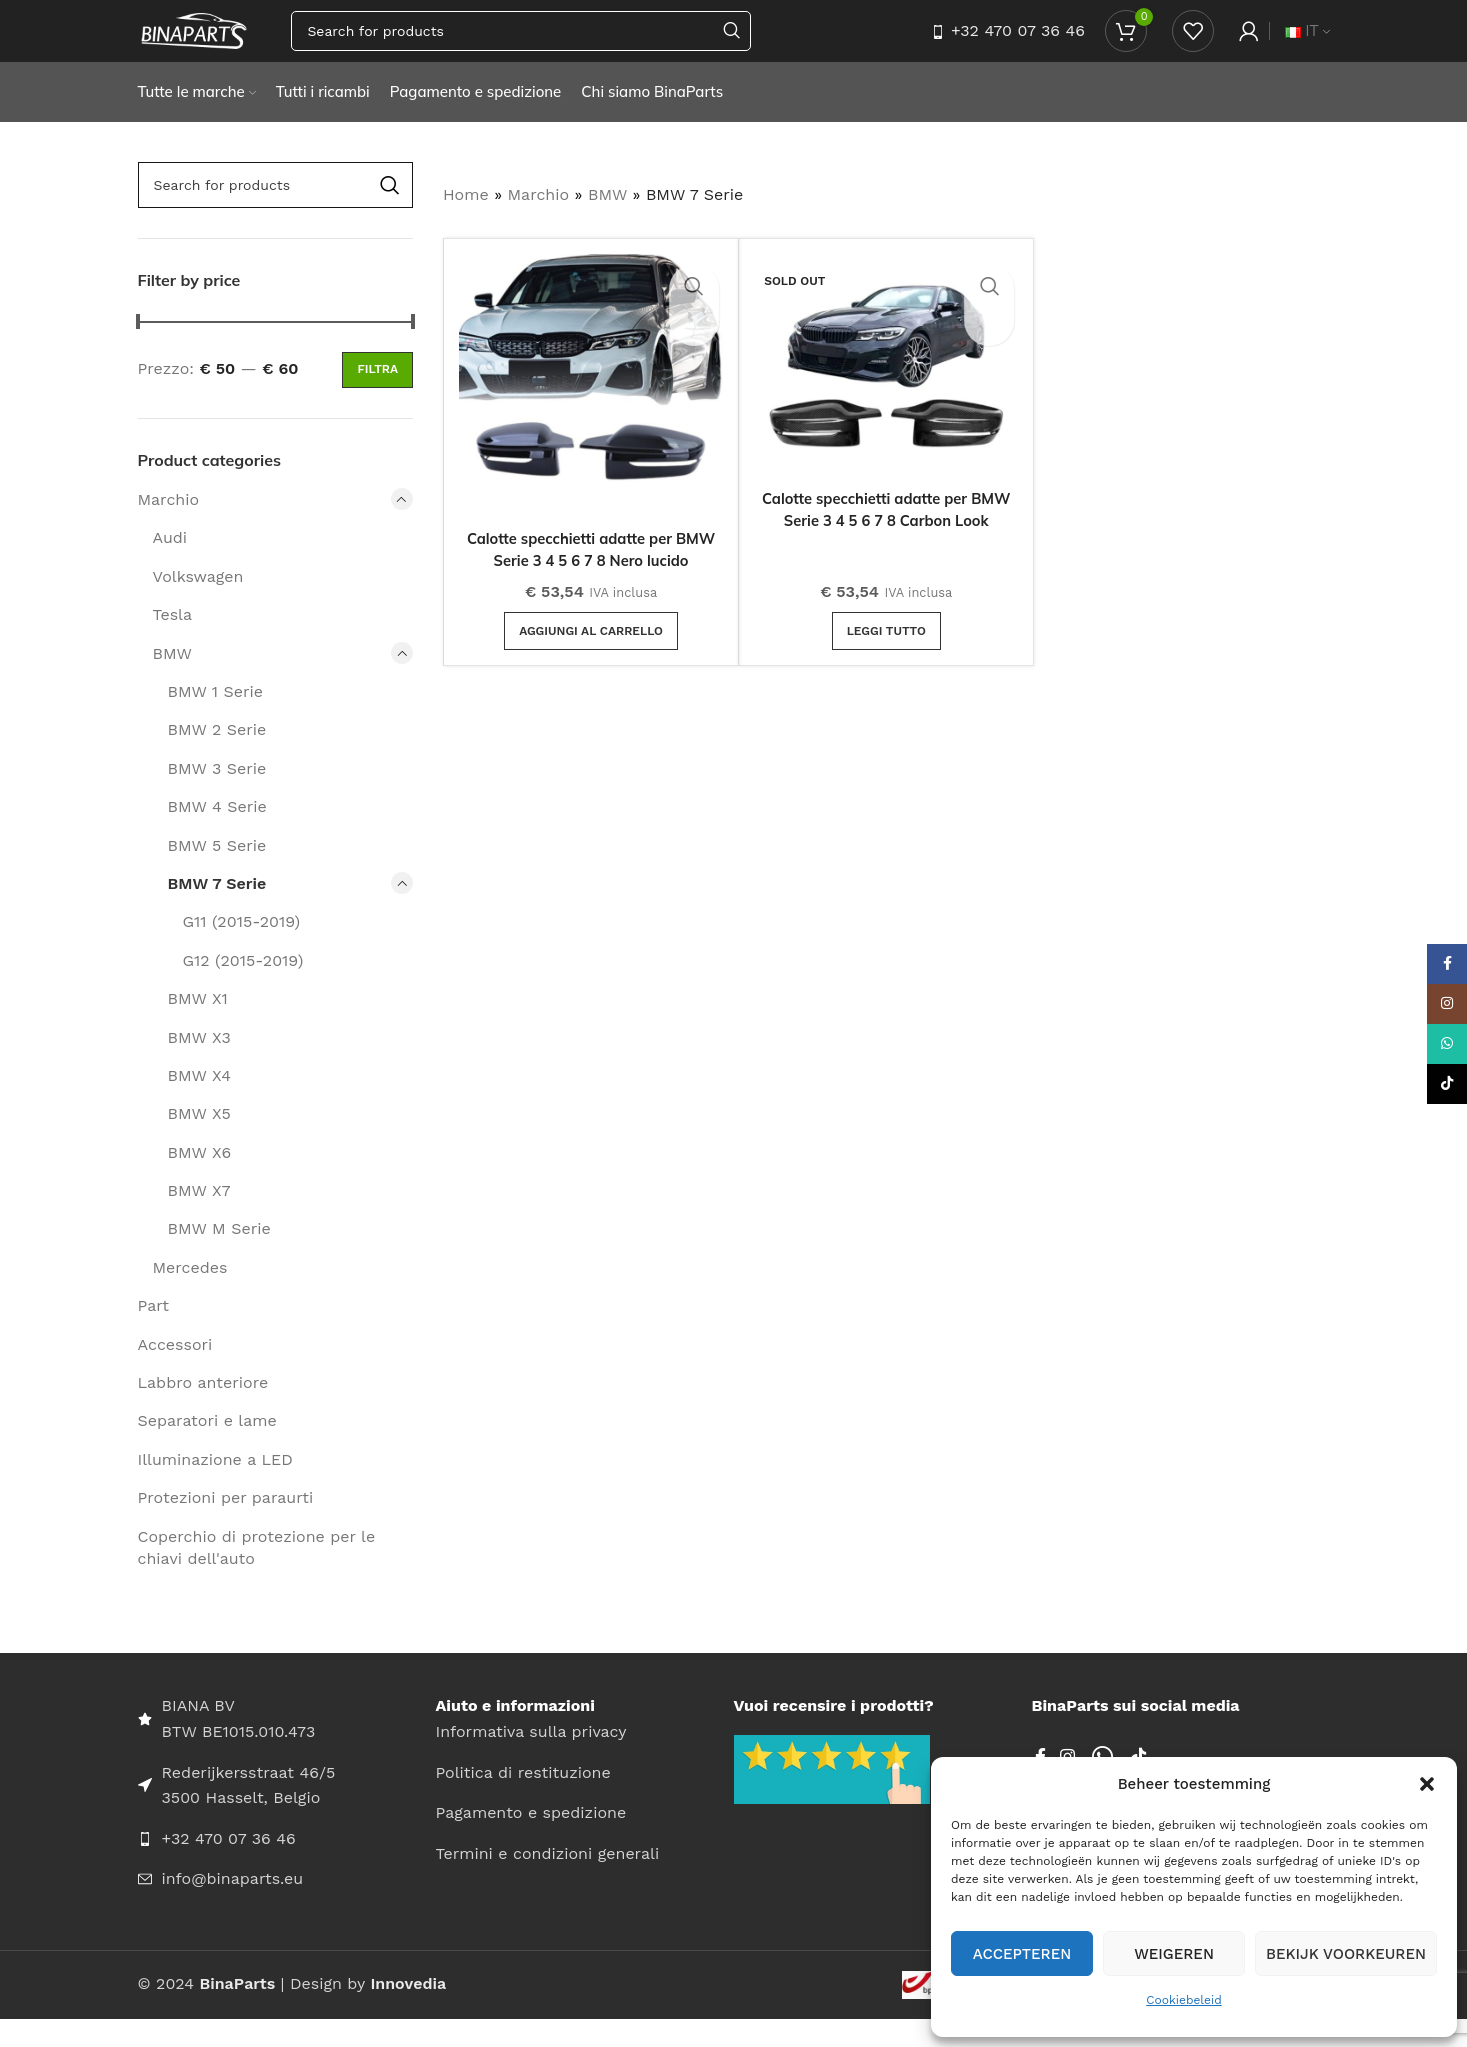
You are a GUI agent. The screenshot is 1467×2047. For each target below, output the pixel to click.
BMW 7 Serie (217, 911)
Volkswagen (198, 604)
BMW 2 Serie (217, 757)
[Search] (552, 45)
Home (466, 222)
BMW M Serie (219, 1256)
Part (154, 1333)
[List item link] (287, 1866)
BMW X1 (198, 1026)
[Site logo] (225, 43)
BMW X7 (199, 1218)
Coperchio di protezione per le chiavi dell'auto (257, 1574)
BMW (173, 680)
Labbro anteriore (203, 1410)
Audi (170, 565)
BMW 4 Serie (217, 834)
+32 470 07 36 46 (1018, 44)
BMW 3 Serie (217, 796)
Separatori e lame (207, 1448)
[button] (1427, 1784)
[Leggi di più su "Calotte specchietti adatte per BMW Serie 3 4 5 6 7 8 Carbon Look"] (886, 658)
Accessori (175, 1371)
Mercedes (190, 1295)
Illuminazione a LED (215, 1487)
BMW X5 (199, 1141)
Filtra (377, 397)
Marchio (169, 527)
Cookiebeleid (1183, 2000)
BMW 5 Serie (217, 872)
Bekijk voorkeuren (1346, 1954)
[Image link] (832, 1795)
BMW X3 (199, 1064)
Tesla (173, 642)
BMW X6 (200, 1179)
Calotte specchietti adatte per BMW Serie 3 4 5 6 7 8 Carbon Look (886, 548)
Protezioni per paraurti (226, 1525)
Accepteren (1022, 1954)
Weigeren (1174, 1954)
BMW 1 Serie (215, 719)
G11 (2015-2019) (242, 949)
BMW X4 (200, 1103)
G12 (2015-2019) (243, 987)
